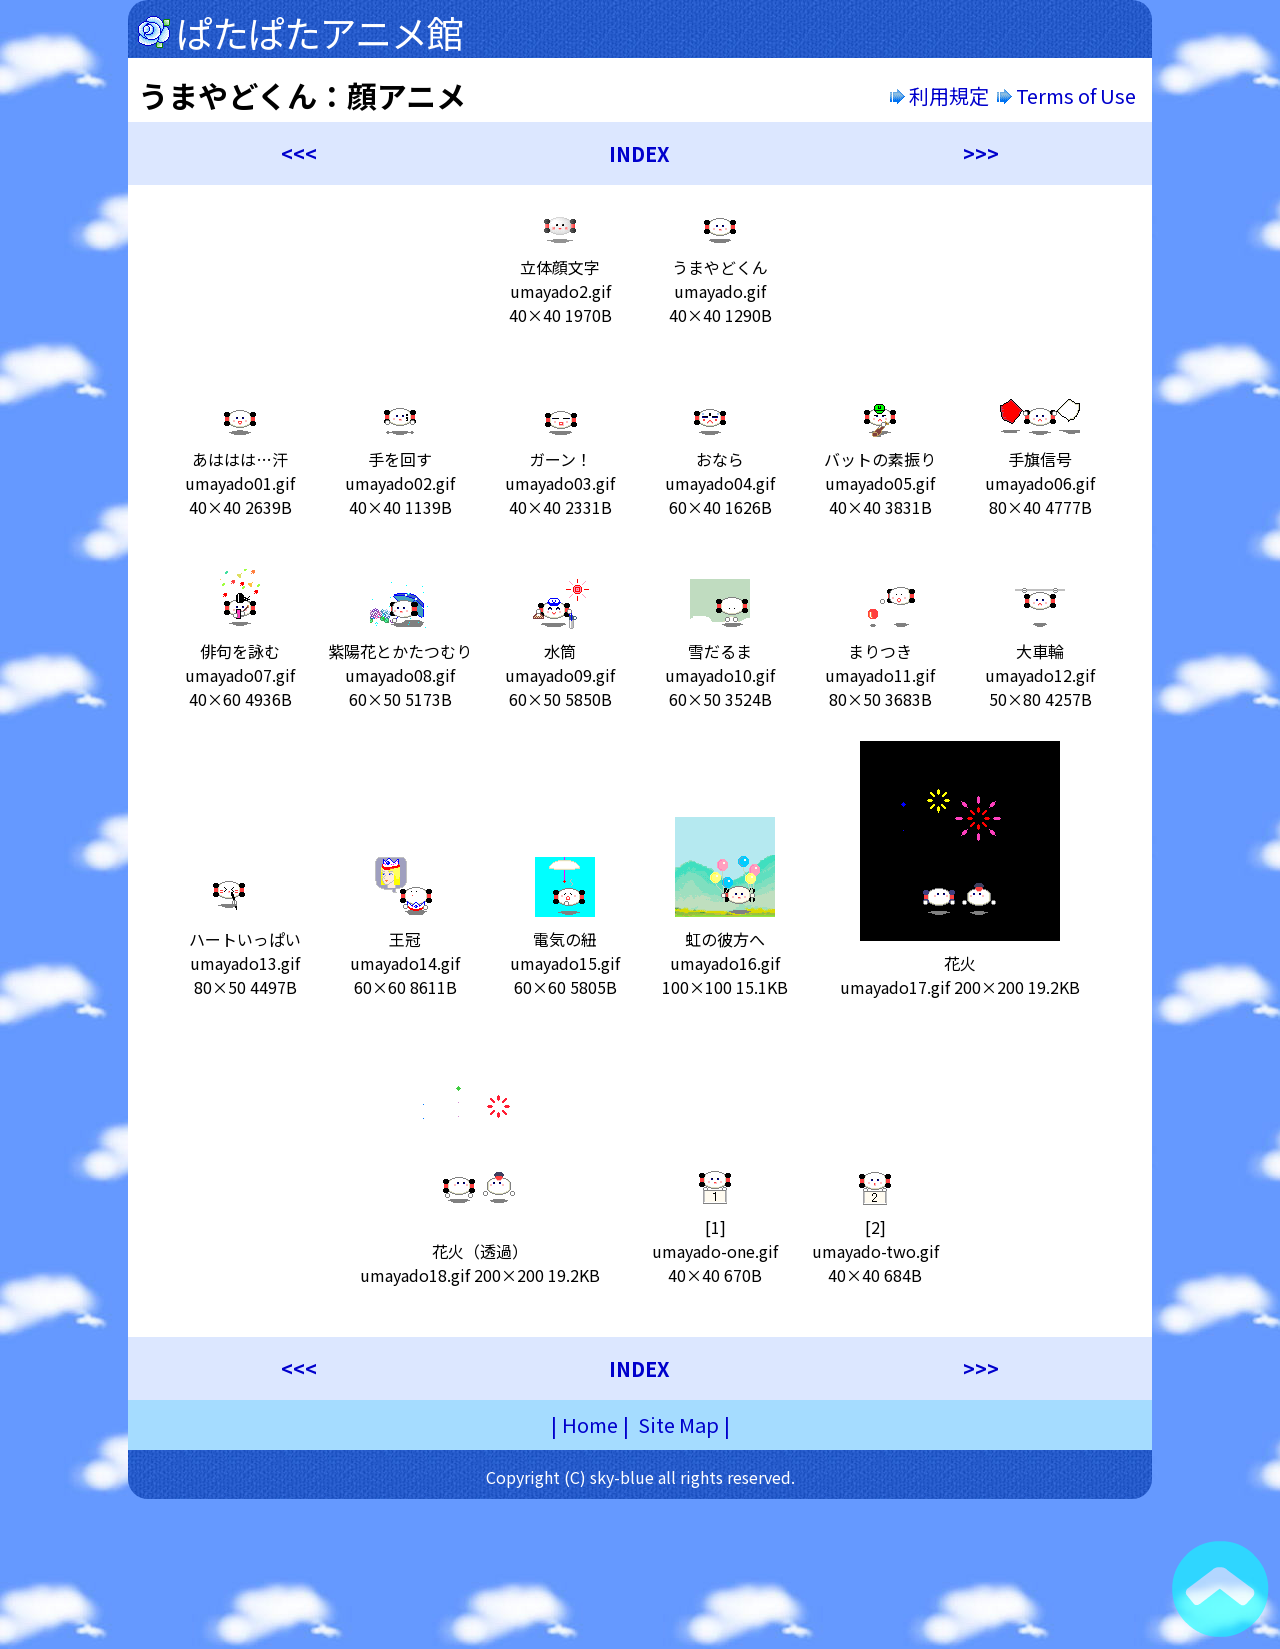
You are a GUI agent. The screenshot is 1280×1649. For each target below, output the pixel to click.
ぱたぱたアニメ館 (319, 32)
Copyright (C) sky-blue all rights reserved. (640, 1477)
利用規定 (939, 95)
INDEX (639, 153)
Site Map (678, 1424)
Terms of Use (1068, 95)
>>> (981, 153)
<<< (299, 153)
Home (590, 1424)
